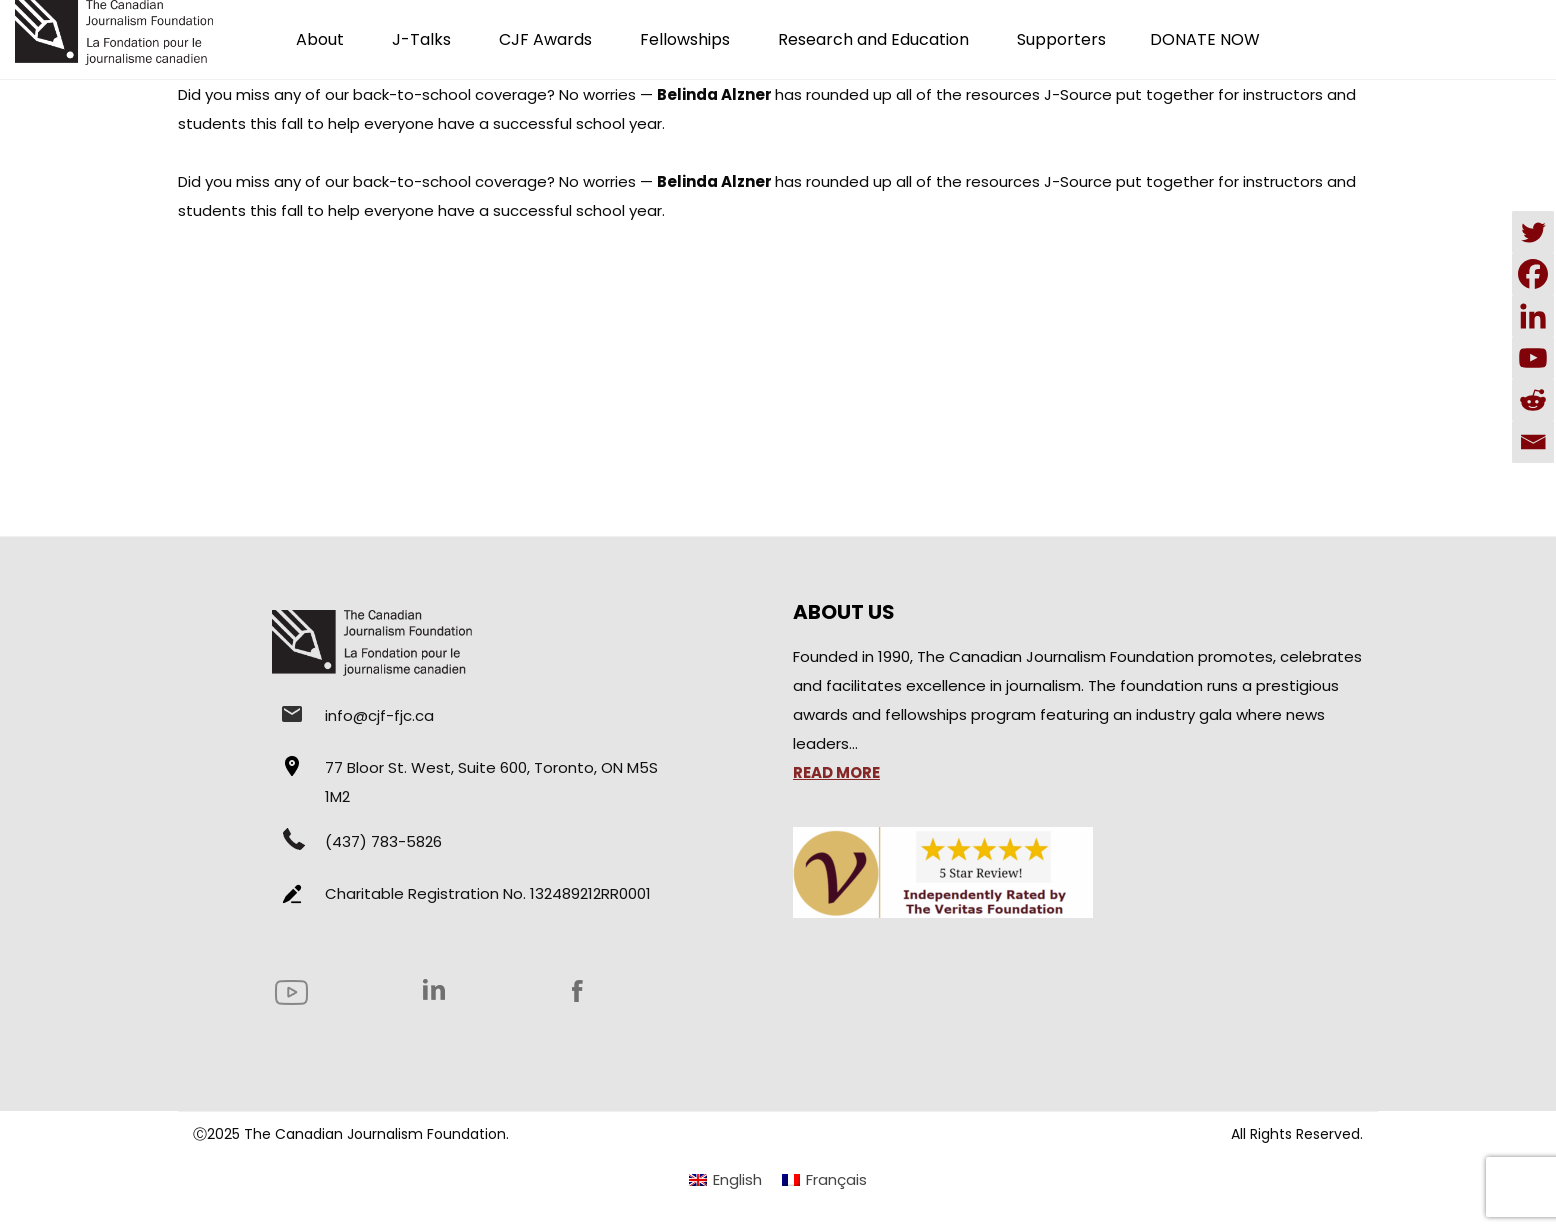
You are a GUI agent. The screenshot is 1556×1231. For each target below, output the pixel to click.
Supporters (1061, 39)
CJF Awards (545, 39)
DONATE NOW (1205, 39)
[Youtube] (1533, 358)
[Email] (1533, 442)
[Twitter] (1533, 232)
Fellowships (685, 39)
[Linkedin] (1533, 316)
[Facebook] (1533, 274)
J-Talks (421, 39)
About (320, 39)
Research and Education (873, 39)
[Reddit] (1533, 400)
